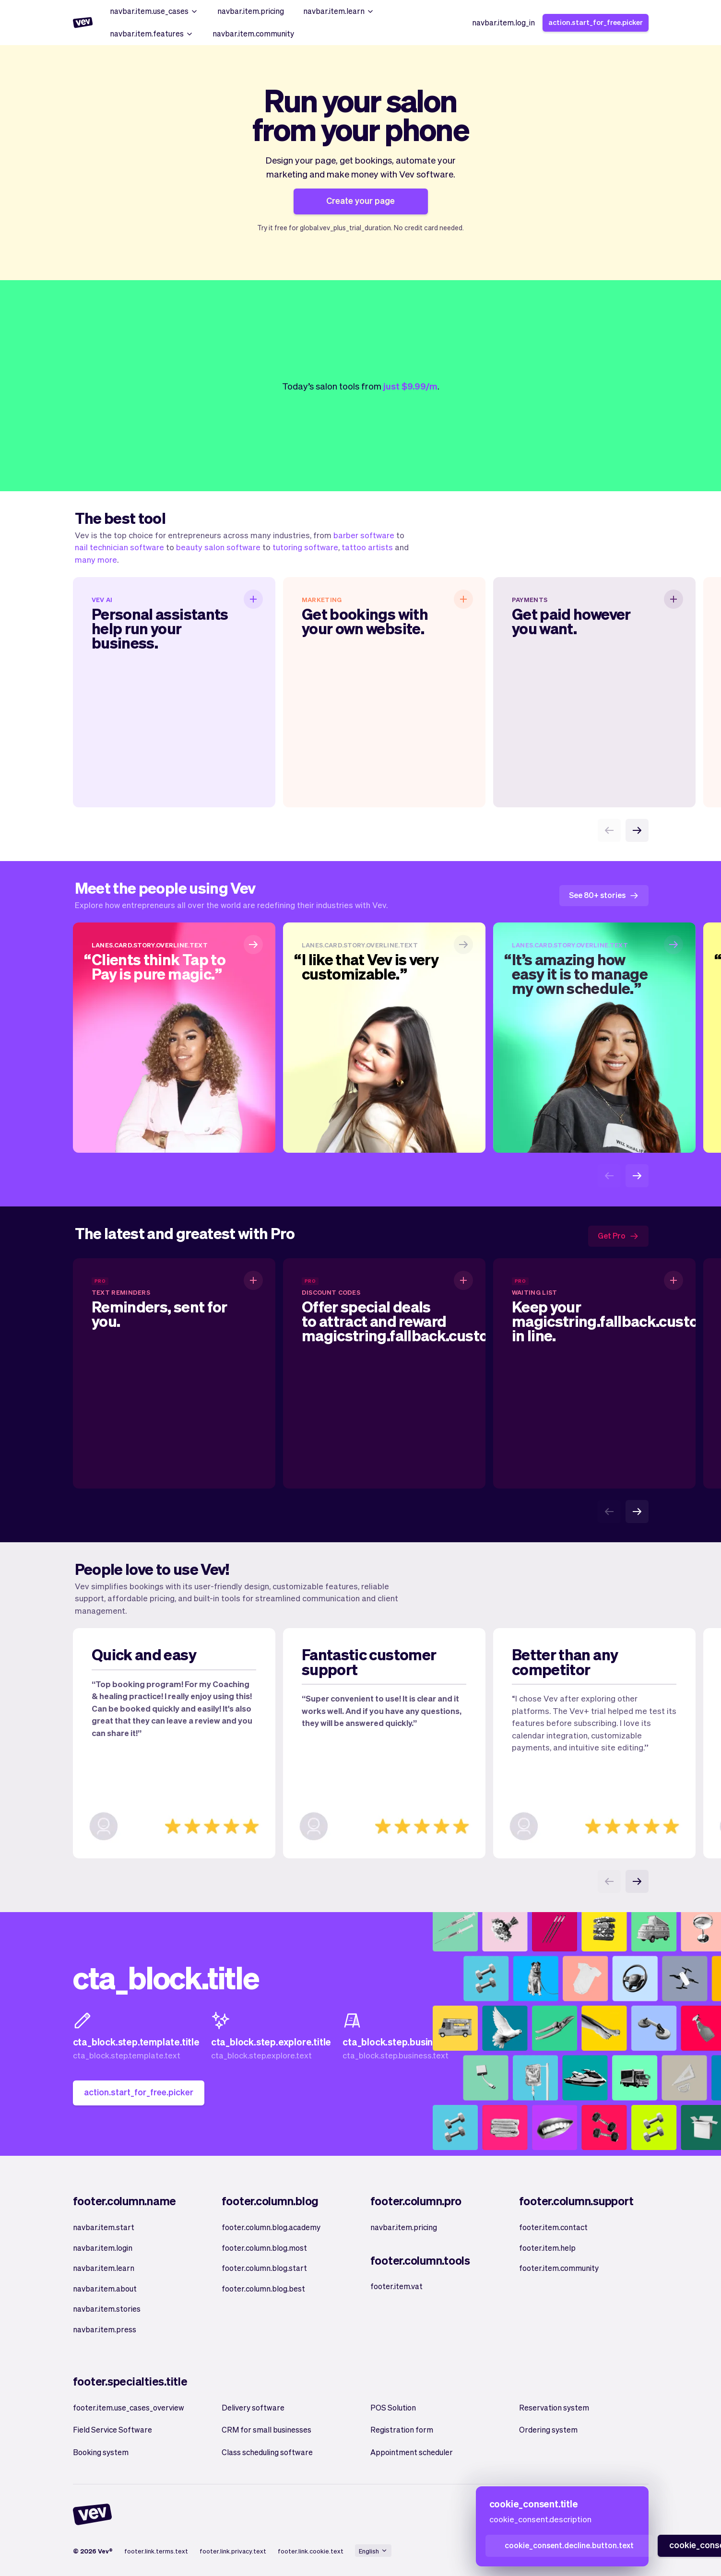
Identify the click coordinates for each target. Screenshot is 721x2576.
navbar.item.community (253, 33)
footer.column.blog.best (263, 2288)
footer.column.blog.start (264, 2268)
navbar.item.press (104, 2329)
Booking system (101, 2452)
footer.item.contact (553, 2227)
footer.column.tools (420, 2260)
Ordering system (548, 2429)
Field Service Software (112, 2429)
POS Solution (393, 2407)
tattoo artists (367, 547)
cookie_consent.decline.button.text (569, 2545)
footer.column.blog (270, 2200)
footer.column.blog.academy (271, 2227)
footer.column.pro (415, 2200)
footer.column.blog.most (264, 2248)
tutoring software (305, 547)
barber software (363, 535)
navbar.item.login (102, 2248)
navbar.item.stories (107, 2309)
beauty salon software (218, 547)
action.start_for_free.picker (595, 22)
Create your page (360, 200)
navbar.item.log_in (503, 22)
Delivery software (253, 2407)
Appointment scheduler (411, 2452)
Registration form (401, 2429)
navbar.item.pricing (250, 11)
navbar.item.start (103, 2227)
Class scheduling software (267, 2452)
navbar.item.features (151, 33)
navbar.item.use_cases (154, 11)
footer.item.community (559, 2268)
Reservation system (554, 2407)
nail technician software (119, 547)
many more (96, 559)
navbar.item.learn (338, 11)
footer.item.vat (396, 2286)
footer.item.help (547, 2248)
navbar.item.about (105, 2288)
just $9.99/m (410, 385)
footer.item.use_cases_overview (128, 2407)
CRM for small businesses (266, 2429)
